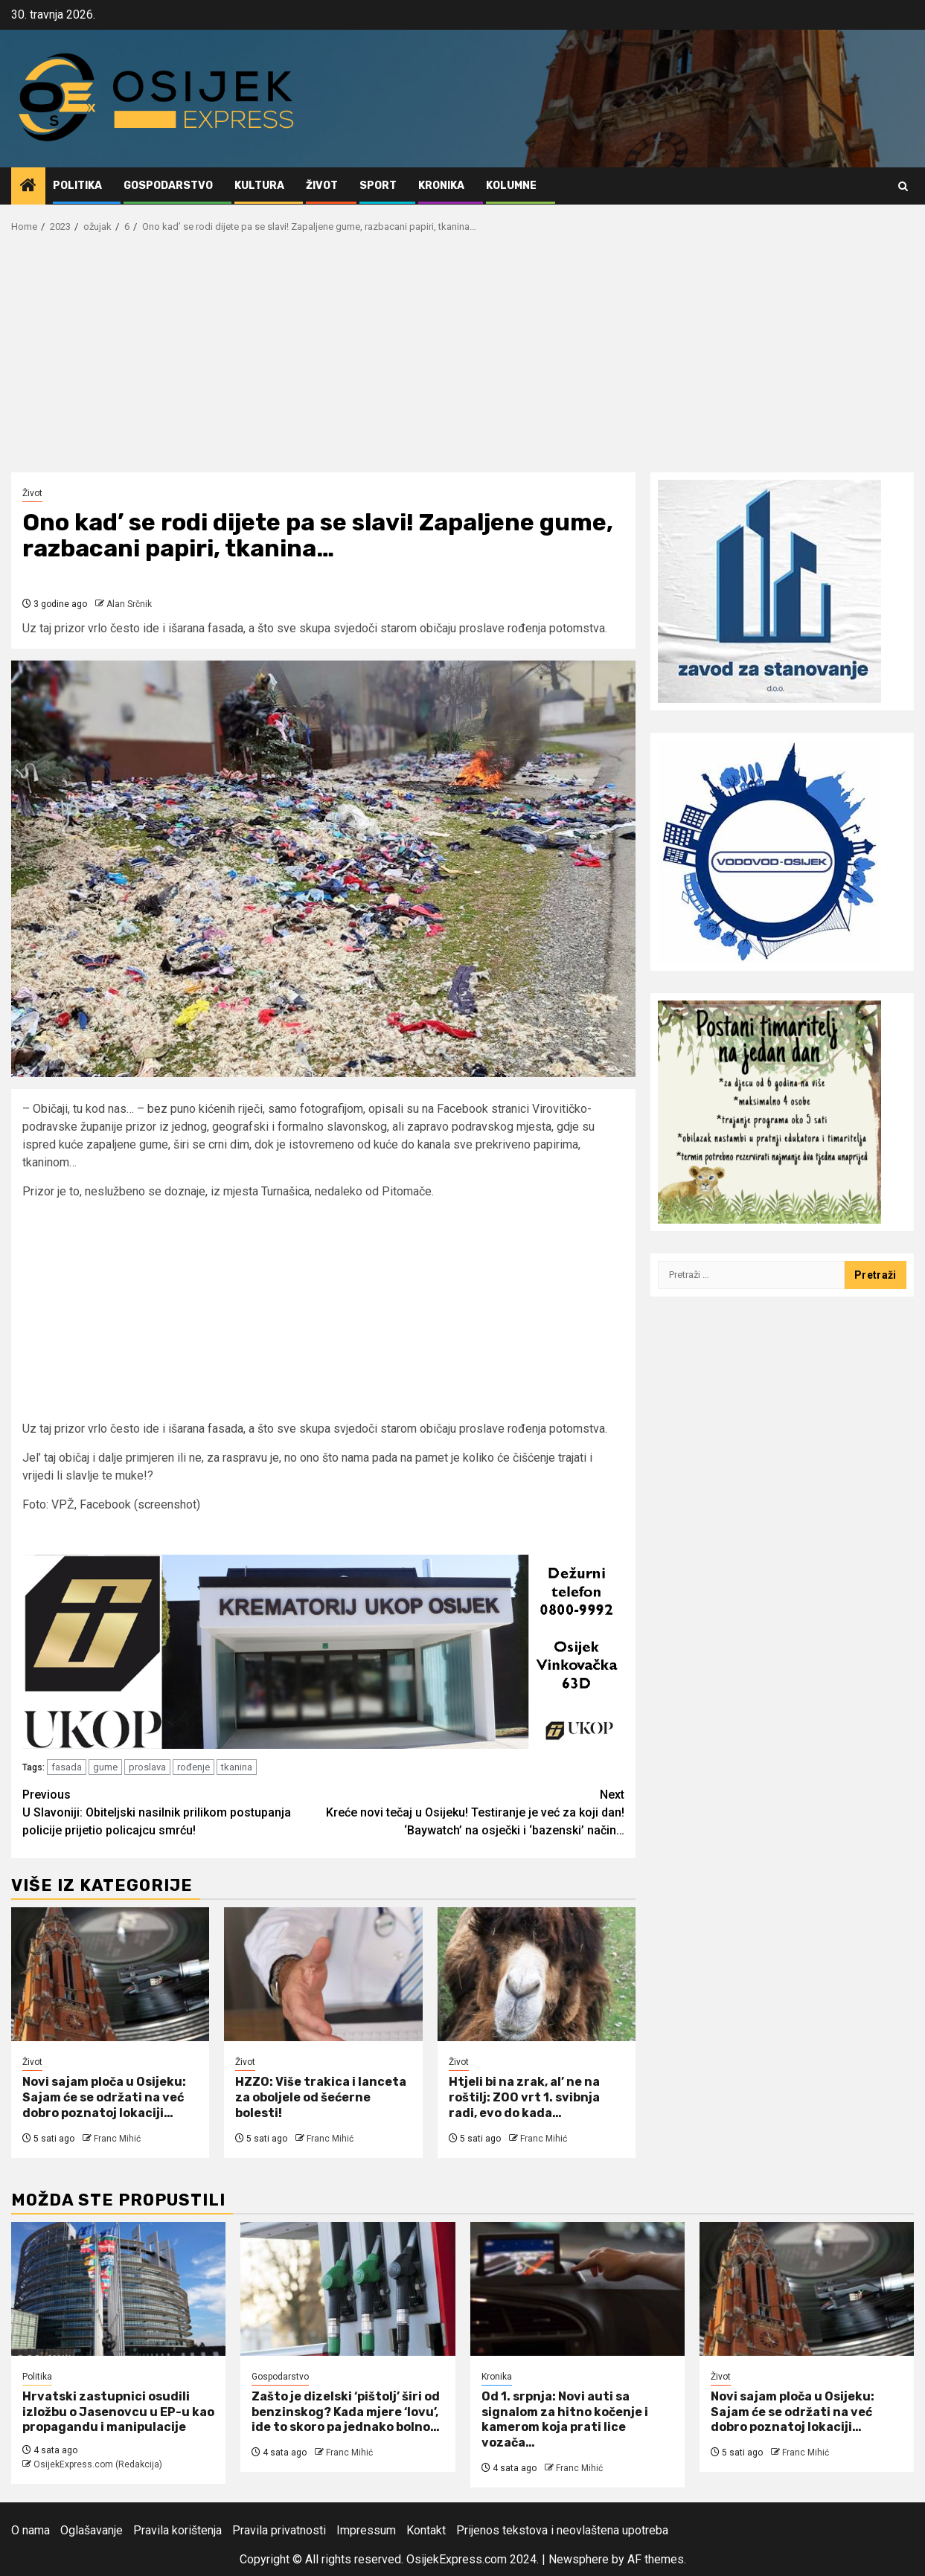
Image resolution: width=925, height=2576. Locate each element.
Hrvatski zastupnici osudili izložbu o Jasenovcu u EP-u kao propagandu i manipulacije (118, 2412)
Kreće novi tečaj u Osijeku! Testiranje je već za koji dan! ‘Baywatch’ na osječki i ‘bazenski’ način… (474, 1811)
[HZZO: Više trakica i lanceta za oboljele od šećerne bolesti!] (323, 1974)
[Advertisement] (462, 361)
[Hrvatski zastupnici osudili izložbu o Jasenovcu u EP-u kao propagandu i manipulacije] (118, 2289)
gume (105, 1767)
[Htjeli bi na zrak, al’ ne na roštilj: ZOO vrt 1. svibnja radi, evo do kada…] (537, 1974)
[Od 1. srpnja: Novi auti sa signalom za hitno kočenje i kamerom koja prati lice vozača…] (577, 2289)
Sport (378, 185)
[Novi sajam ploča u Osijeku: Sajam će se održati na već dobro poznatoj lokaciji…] (110, 1974)
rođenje (193, 1767)
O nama (30, 2530)
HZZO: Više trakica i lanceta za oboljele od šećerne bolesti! (320, 2097)
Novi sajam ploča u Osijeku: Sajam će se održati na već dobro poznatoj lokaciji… (104, 2097)
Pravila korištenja (177, 2530)
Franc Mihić (117, 2138)
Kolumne (511, 185)
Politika (77, 185)
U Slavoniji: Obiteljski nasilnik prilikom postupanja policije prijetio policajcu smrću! (173, 1811)
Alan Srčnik (129, 604)
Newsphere (578, 2559)
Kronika (441, 185)
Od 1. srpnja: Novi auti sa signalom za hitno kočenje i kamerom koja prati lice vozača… (564, 2419)
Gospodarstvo (168, 185)
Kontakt (426, 2530)
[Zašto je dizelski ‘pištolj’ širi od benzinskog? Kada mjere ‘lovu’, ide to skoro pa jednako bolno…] (347, 2289)
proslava (147, 1767)
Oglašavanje (91, 2530)
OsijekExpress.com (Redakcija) (97, 2464)
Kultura (259, 185)
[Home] (28, 186)
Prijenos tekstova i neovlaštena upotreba (562, 2530)
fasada (66, 1767)
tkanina (236, 1767)
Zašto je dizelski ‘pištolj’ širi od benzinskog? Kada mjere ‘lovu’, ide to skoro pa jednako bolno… (346, 2412)
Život (322, 185)
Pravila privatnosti (279, 2530)
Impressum (366, 2530)
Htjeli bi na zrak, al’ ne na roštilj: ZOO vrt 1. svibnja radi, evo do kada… (524, 2097)
